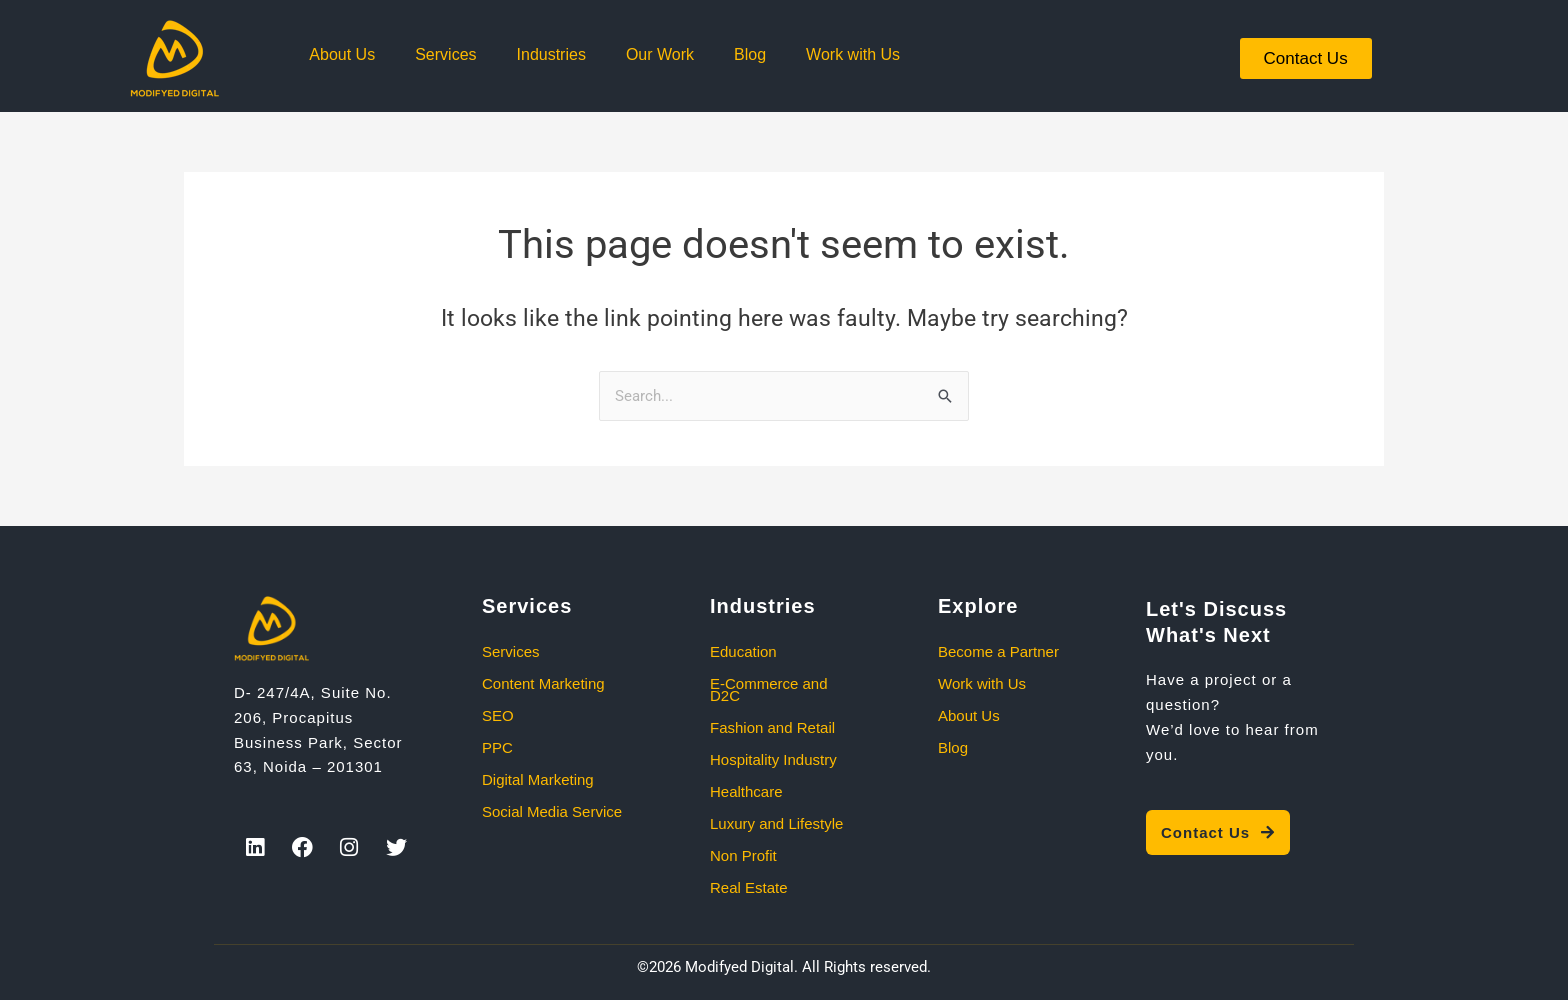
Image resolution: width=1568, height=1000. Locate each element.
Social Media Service (552, 811)
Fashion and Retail (772, 727)
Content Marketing (543, 683)
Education (743, 651)
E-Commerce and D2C (769, 689)
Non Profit (743, 855)
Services (445, 54)
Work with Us (853, 54)
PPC (497, 747)
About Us (342, 54)
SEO (498, 715)
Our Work (660, 54)
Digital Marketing (538, 779)
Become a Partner (998, 651)
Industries (551, 54)
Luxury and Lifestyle (776, 823)
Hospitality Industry (773, 759)
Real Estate (749, 887)
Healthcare (746, 791)
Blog (750, 54)
